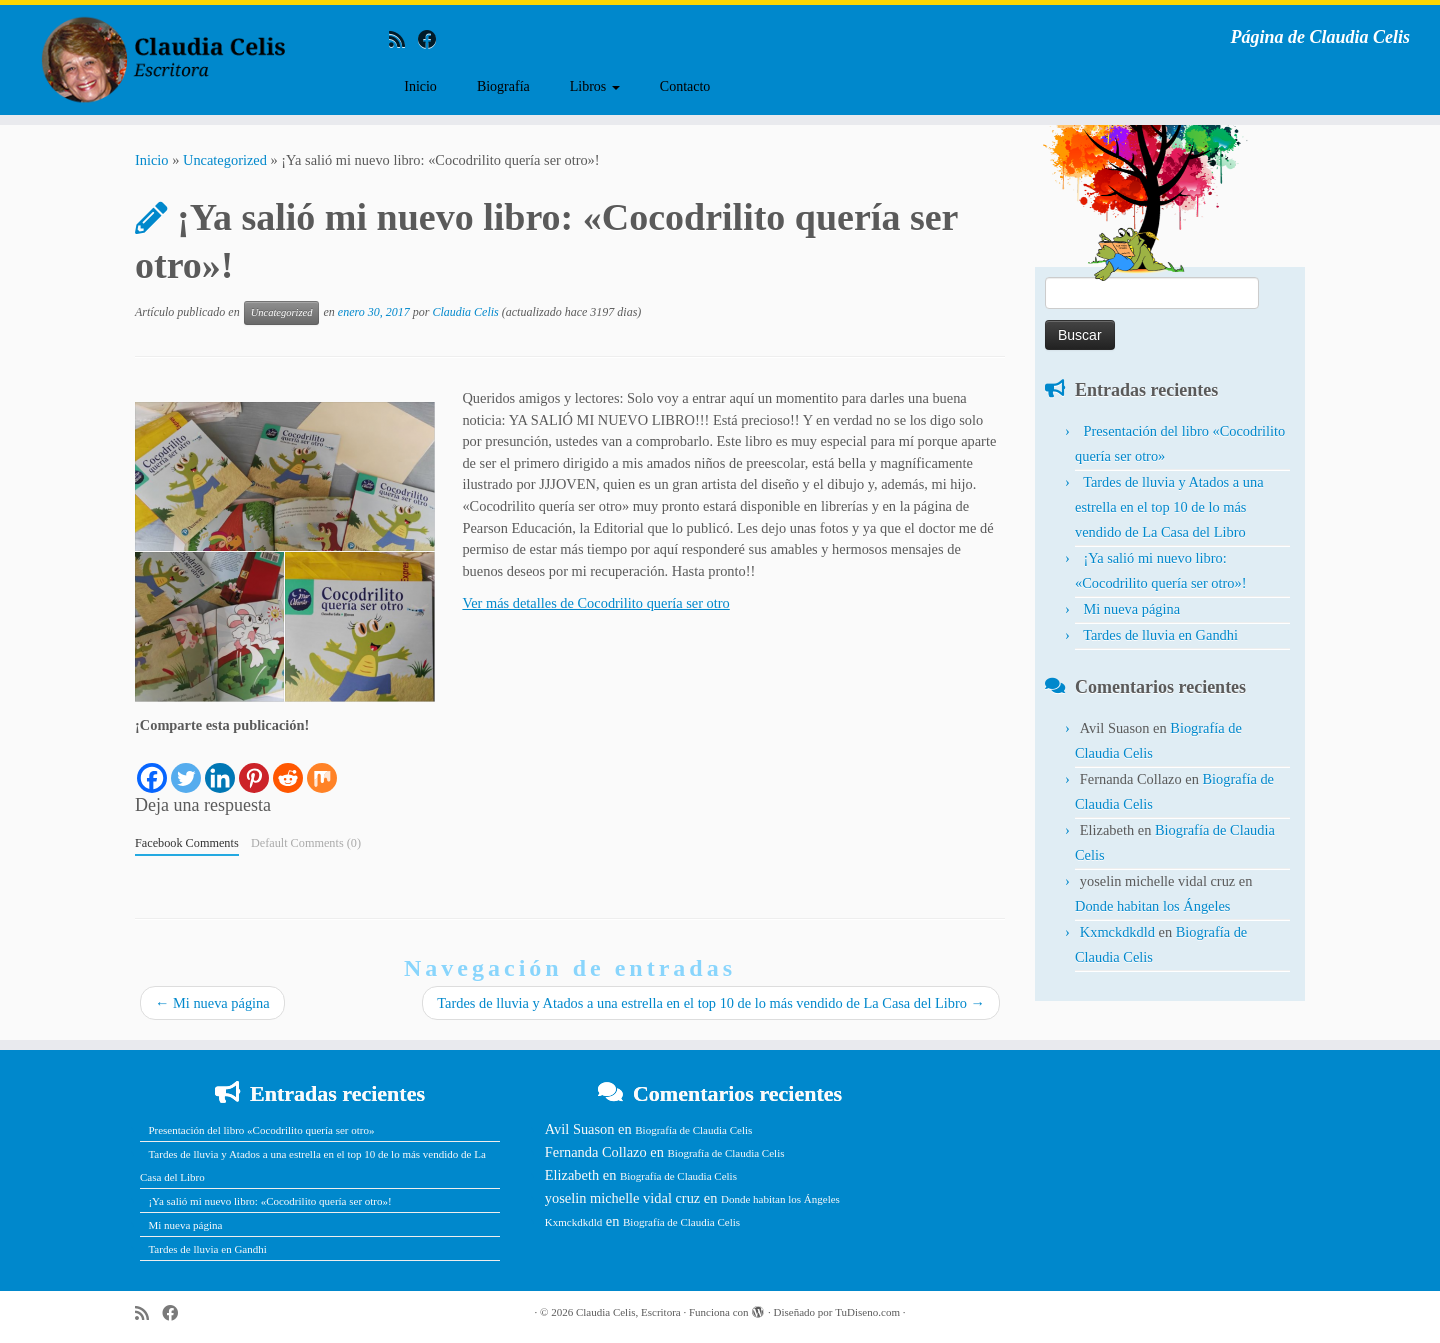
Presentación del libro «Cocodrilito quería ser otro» (261, 1130)
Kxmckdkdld (1117, 932)
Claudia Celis (465, 312)
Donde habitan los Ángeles (1152, 906)
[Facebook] (152, 766)
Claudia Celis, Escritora (628, 1312)
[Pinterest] (254, 766)
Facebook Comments (187, 843)
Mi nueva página (212, 1003)
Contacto (685, 86)
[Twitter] (186, 766)
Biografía (503, 86)
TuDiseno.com (867, 1312)
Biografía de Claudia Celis (693, 1130)
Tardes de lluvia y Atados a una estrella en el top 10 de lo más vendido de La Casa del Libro (711, 1003)
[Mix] (322, 766)
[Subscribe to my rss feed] (403, 39)
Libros (595, 86)
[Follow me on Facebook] (434, 39)
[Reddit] (288, 766)
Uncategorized (225, 160)
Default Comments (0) (306, 843)
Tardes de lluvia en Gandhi (1160, 635)
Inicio (420, 86)
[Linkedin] (220, 766)
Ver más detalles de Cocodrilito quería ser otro (595, 603)
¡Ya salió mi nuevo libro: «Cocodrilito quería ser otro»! (269, 1201)
